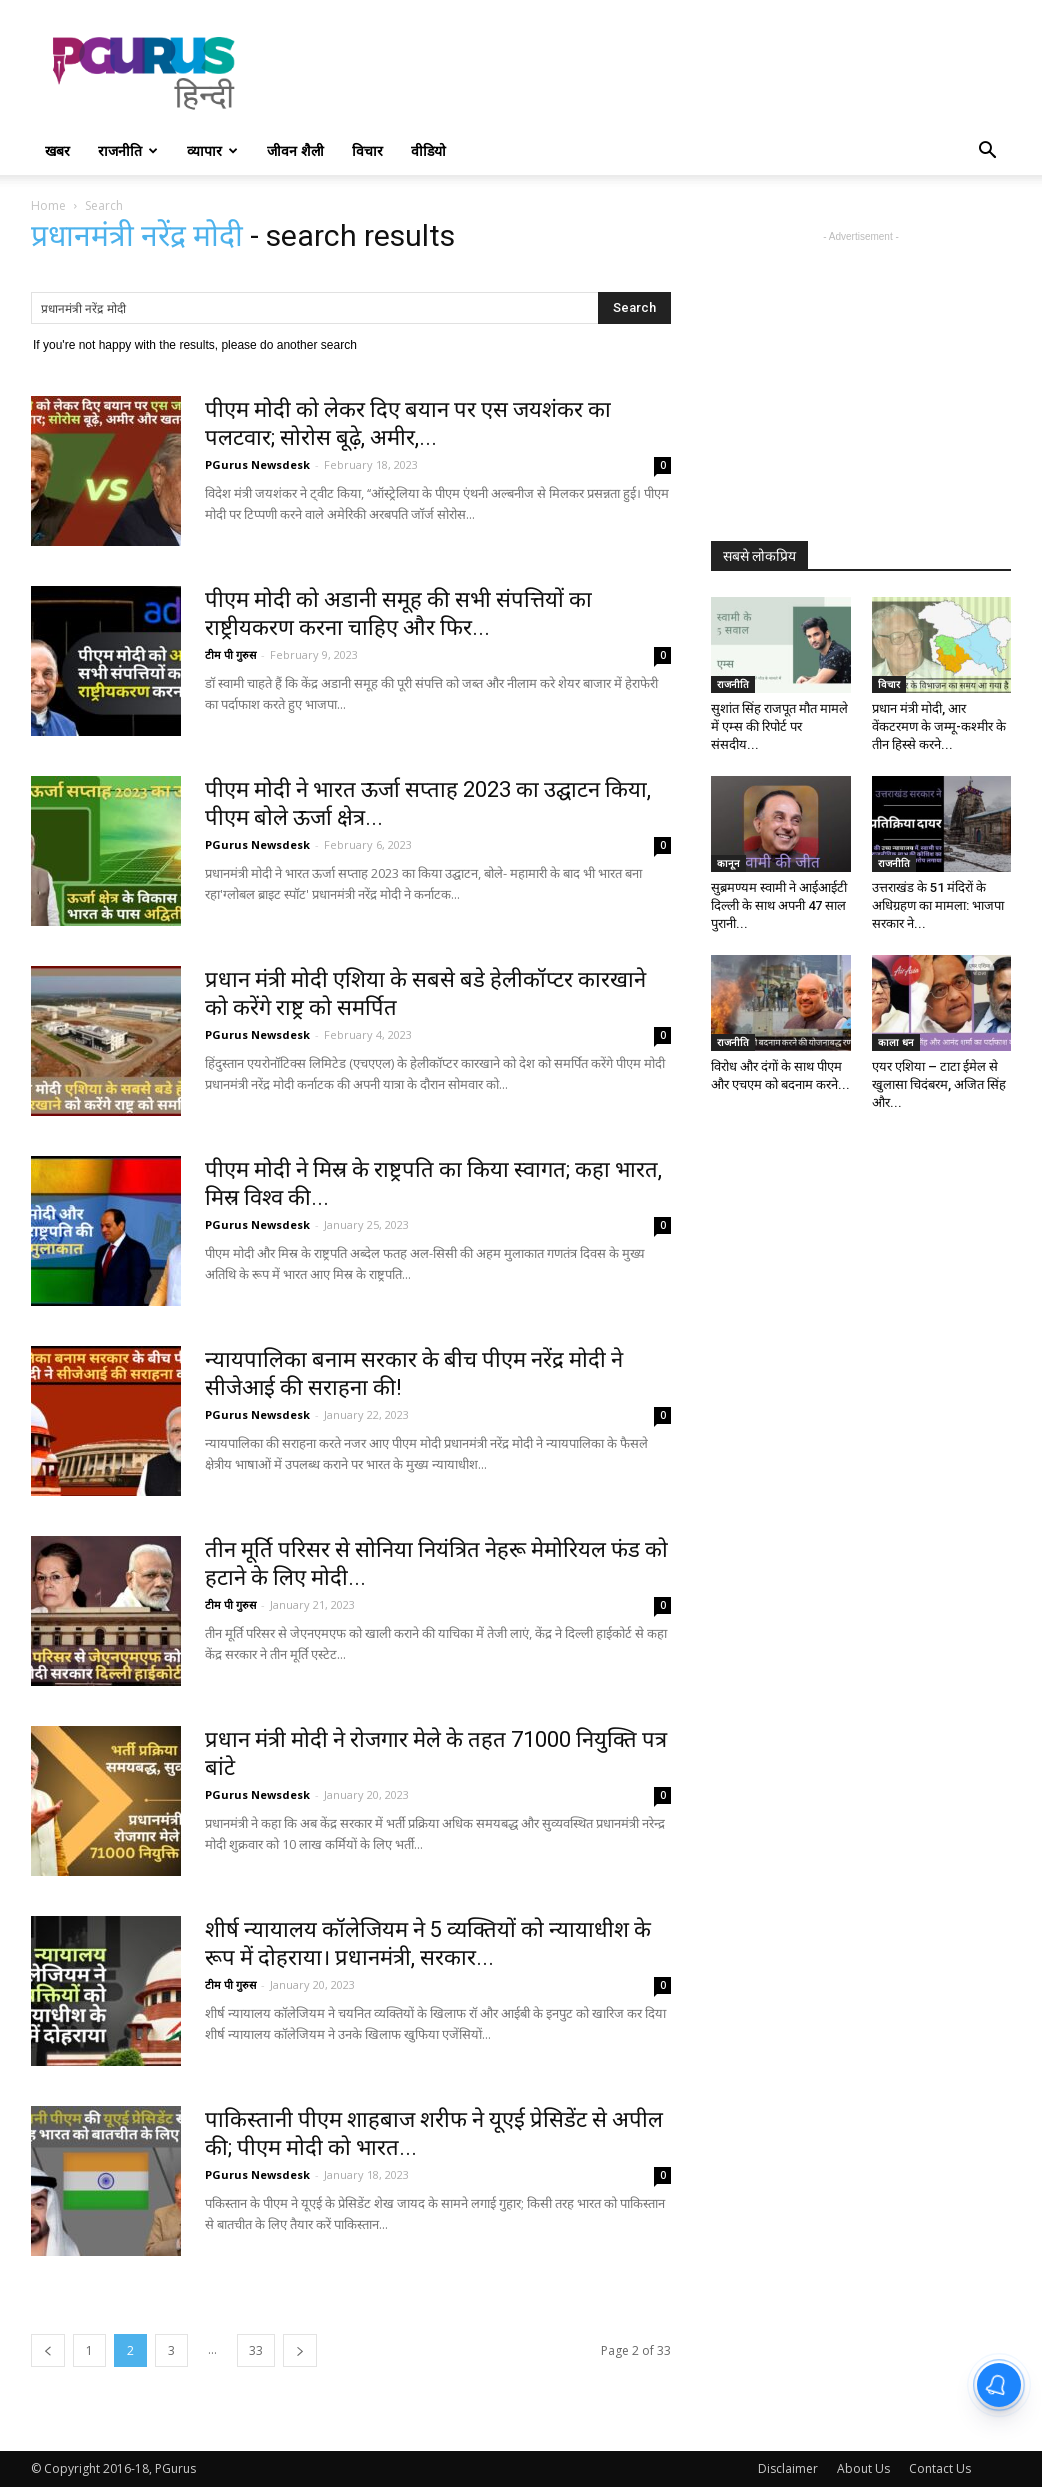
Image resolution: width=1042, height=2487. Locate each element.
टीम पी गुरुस (230, 654)
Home (48, 205)
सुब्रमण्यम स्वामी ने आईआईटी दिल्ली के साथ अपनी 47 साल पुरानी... (779, 905)
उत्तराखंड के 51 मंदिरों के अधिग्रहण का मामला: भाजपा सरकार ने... (938, 905)
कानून (728, 863)
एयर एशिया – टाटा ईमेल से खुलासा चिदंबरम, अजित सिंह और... (939, 1084)
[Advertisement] (647, 73)
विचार (367, 150)
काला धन (896, 1042)
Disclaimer (788, 2468)
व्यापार (212, 150)
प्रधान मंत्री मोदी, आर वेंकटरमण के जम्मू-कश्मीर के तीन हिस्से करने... (939, 726)
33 (256, 2350)
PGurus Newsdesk (257, 464)
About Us (863, 2468)
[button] (987, 152)
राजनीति (128, 150)
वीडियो (428, 150)
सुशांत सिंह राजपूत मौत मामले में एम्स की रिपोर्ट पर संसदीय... (779, 726)
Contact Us (940, 2468)
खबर (57, 150)
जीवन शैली (295, 150)
